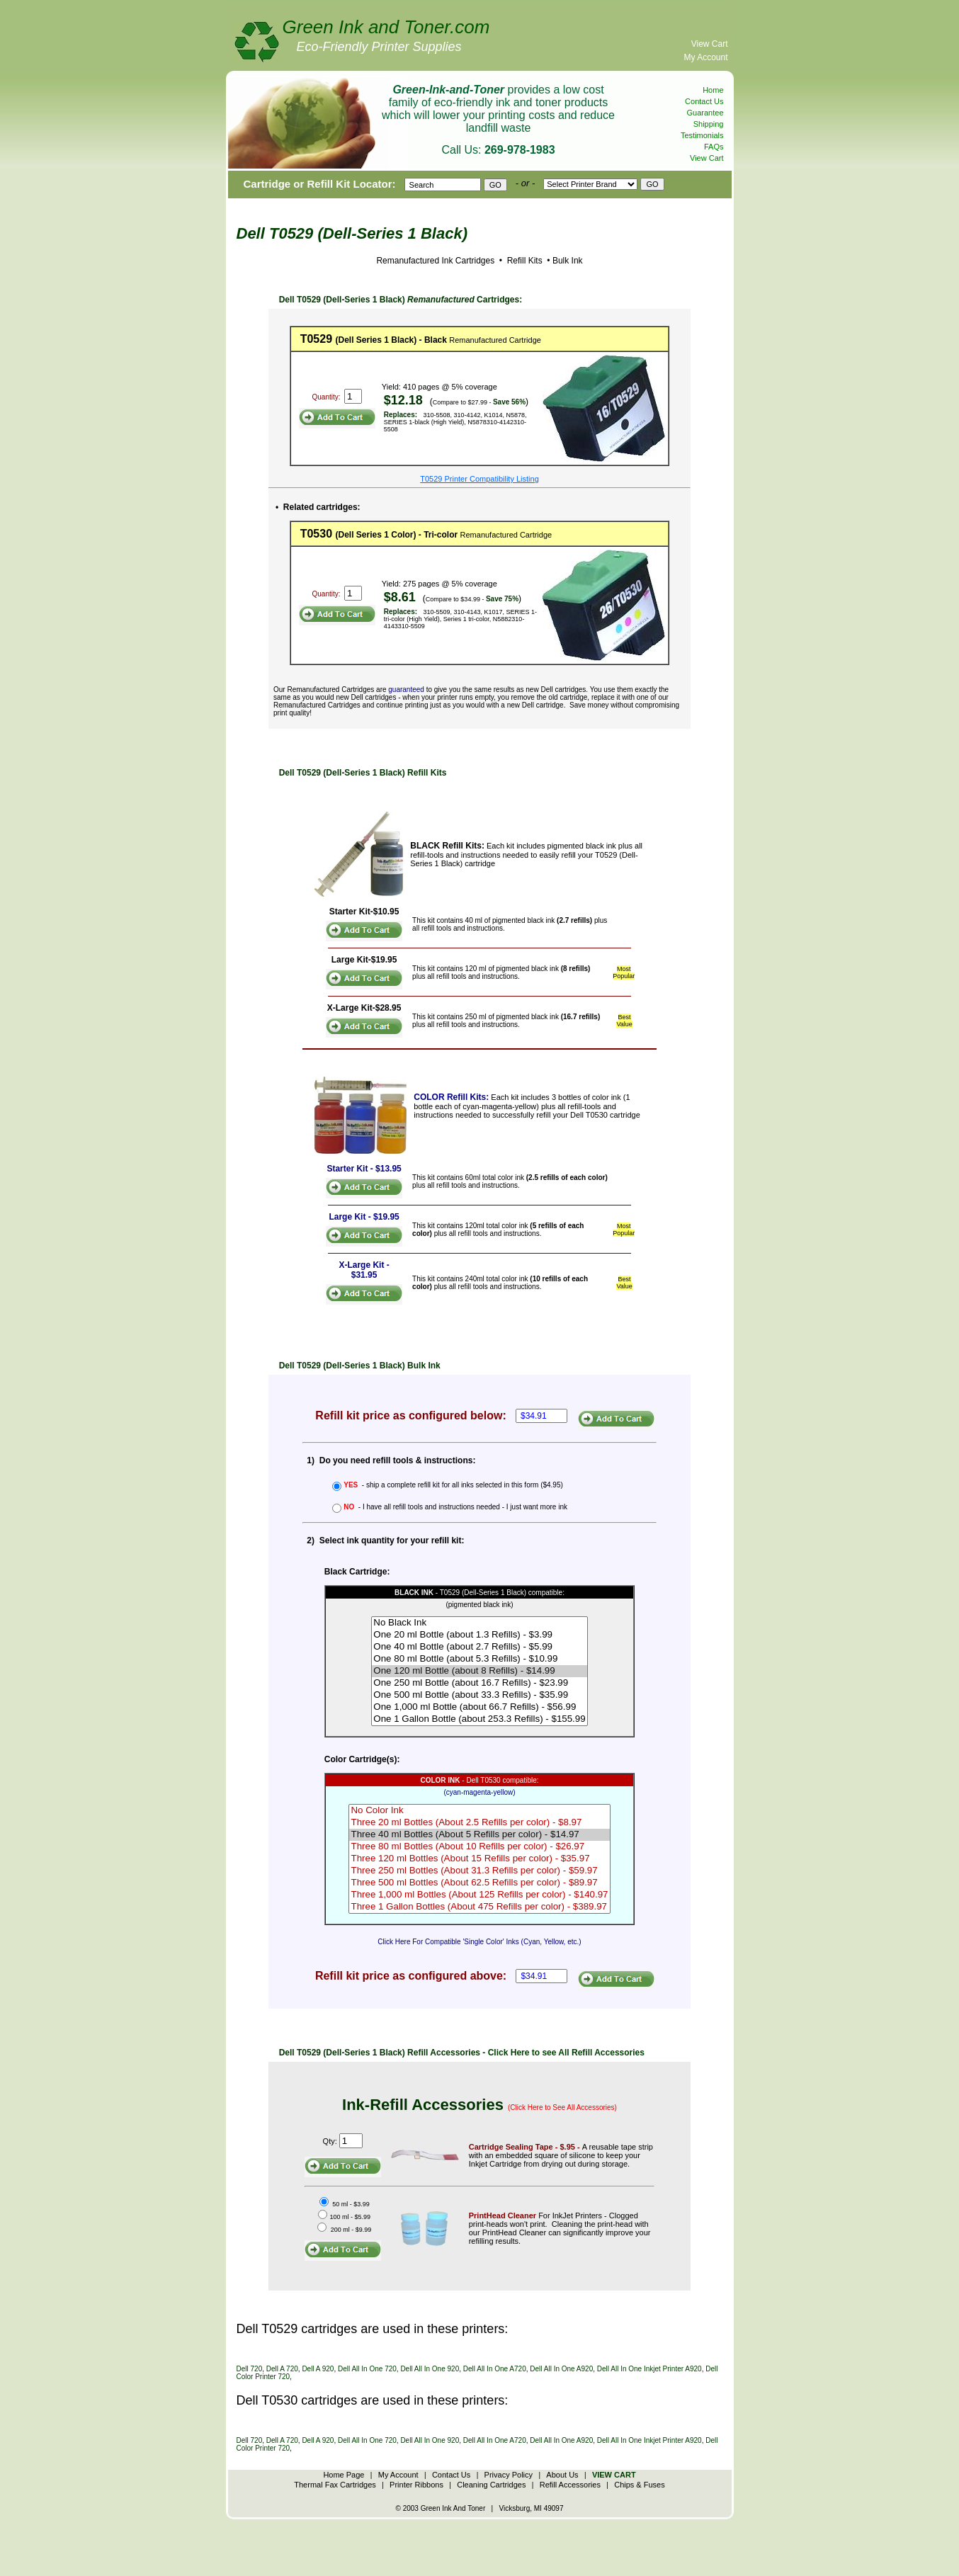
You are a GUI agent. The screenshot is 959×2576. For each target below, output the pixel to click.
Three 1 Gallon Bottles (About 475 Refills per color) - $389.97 (479, 1907)
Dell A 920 (318, 2369)
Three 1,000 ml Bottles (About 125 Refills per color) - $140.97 (479, 1895)
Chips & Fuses (639, 2484)
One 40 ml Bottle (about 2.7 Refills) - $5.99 (479, 1647)
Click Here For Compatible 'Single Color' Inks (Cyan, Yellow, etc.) (479, 1942)
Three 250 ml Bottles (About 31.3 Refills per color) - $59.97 (479, 1871)
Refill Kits (523, 261)
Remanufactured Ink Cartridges (435, 261)
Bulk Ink (567, 261)
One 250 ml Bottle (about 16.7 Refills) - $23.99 (479, 1683)
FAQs (714, 146)
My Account (705, 57)
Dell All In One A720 (494, 2369)
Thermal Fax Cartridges (335, 2484)
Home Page (343, 2474)
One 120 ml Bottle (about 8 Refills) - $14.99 (479, 1671)
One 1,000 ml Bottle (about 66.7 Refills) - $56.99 (479, 1707)
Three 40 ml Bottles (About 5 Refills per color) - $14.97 (479, 1835)
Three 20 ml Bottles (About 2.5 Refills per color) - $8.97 (479, 1823)
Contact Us (704, 101)
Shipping (708, 124)
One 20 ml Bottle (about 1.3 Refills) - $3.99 (479, 1635)
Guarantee (705, 112)
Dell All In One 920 (429, 2369)
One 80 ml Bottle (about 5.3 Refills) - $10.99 (479, 1659)
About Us (562, 2474)
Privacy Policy (508, 2474)
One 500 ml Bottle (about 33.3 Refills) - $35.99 (479, 1695)
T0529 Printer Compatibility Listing (479, 479)
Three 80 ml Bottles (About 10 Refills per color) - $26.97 (479, 1847)
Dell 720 (250, 2369)
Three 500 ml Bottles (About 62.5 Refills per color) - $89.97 (479, 1883)
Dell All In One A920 (561, 2369)
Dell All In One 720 (367, 2369)
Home (713, 90)
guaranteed (406, 689)
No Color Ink (479, 1811)
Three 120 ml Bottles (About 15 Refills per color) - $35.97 (479, 1859)
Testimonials (702, 135)
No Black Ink (479, 1623)
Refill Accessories (570, 2484)
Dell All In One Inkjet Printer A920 (649, 2369)
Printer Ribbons (416, 2484)
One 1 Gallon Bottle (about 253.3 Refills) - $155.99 (479, 1719)
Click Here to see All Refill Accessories (566, 2053)
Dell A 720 (282, 2369)
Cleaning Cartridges (491, 2484)
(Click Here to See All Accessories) (562, 2107)
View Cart (709, 44)
